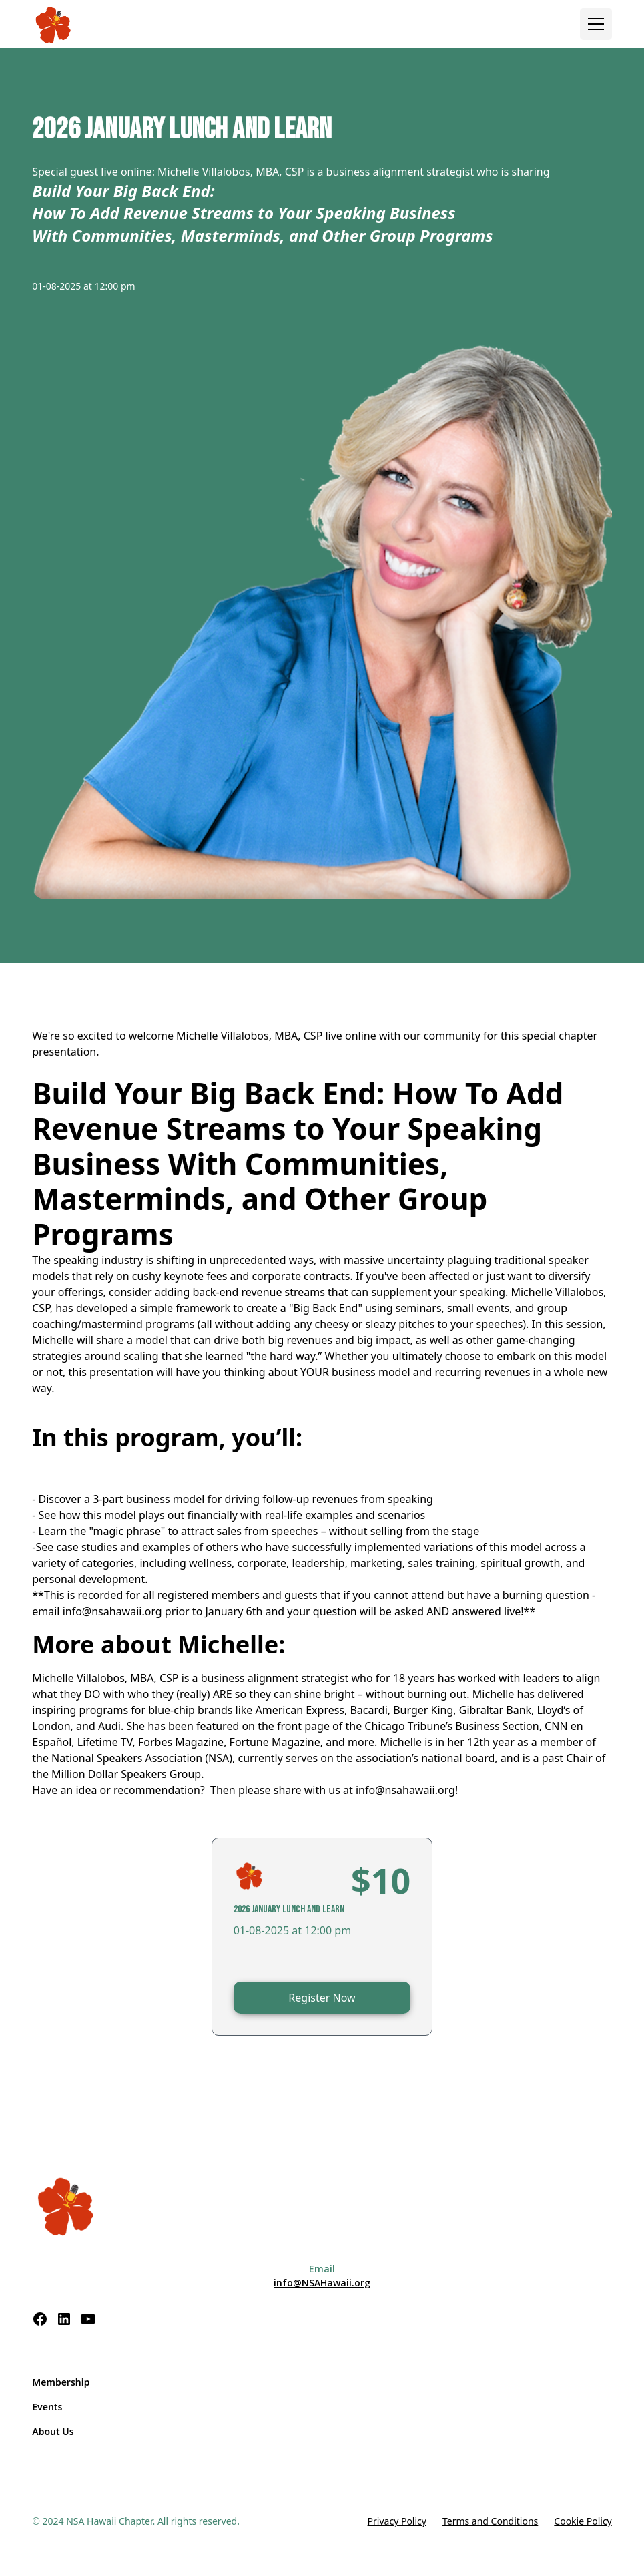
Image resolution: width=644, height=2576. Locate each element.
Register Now (321, 1997)
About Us (52, 2431)
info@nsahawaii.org (405, 1790)
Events (47, 2406)
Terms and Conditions (490, 2521)
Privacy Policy (397, 2521)
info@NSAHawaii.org (322, 2282)
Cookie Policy (582, 2521)
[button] (596, 24)
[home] (53, 24)
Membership (60, 2382)
